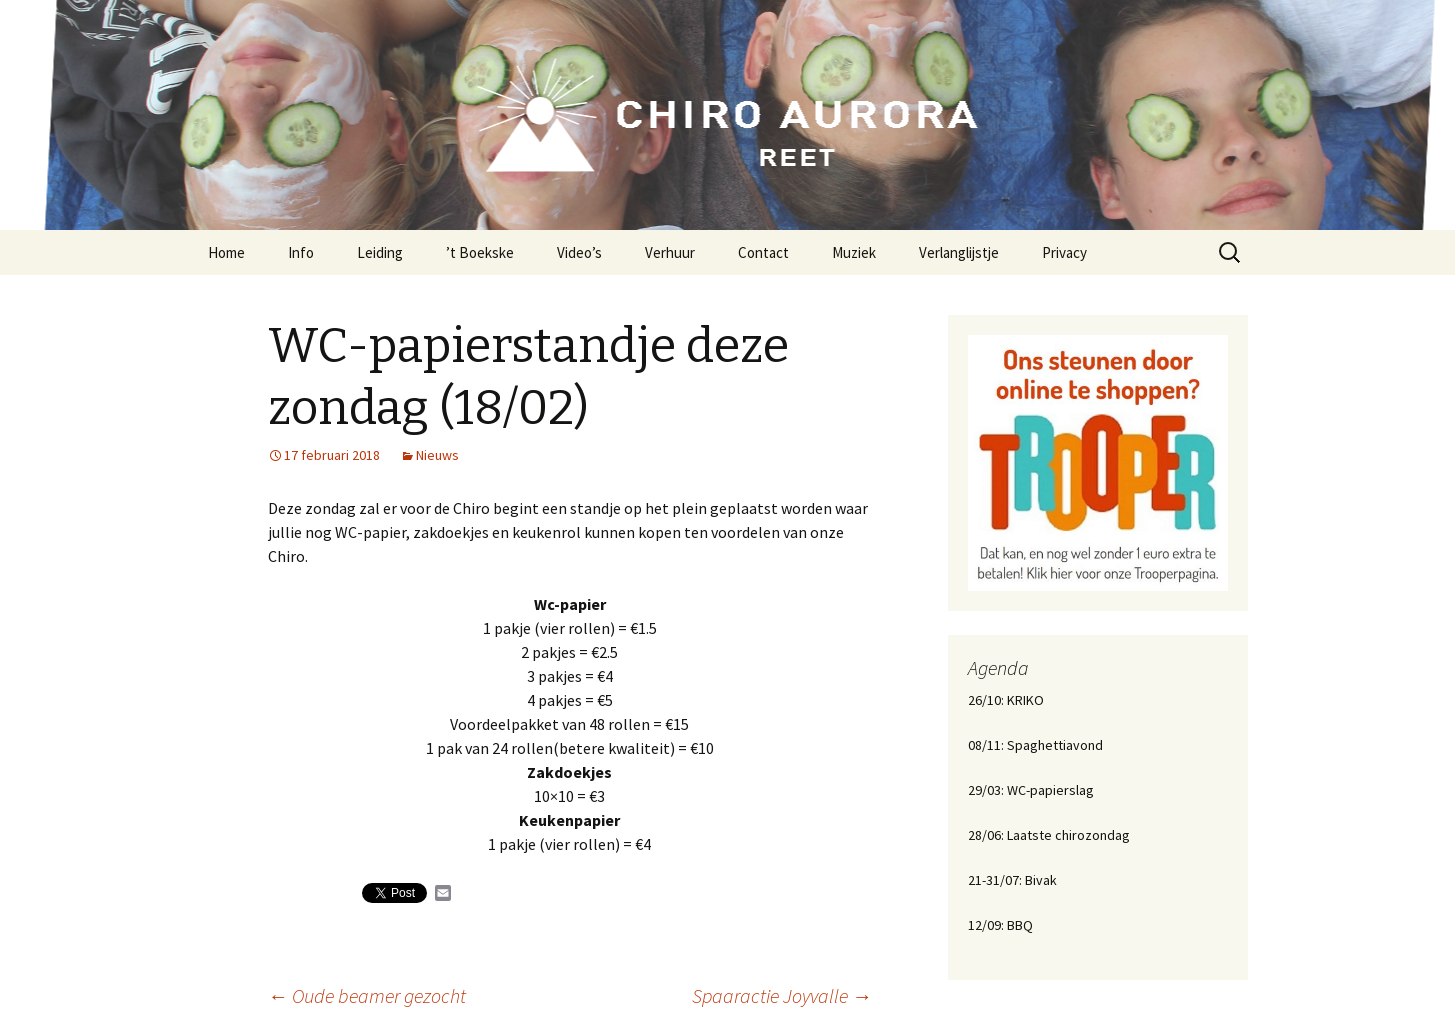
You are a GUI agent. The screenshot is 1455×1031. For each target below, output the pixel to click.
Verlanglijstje (959, 252)
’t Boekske (480, 252)
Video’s (579, 252)
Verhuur (670, 252)
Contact (763, 252)
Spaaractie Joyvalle (782, 995)
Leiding (380, 252)
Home (226, 252)
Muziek (854, 252)
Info (301, 252)
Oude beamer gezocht (367, 995)
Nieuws (437, 455)
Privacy (1064, 252)
